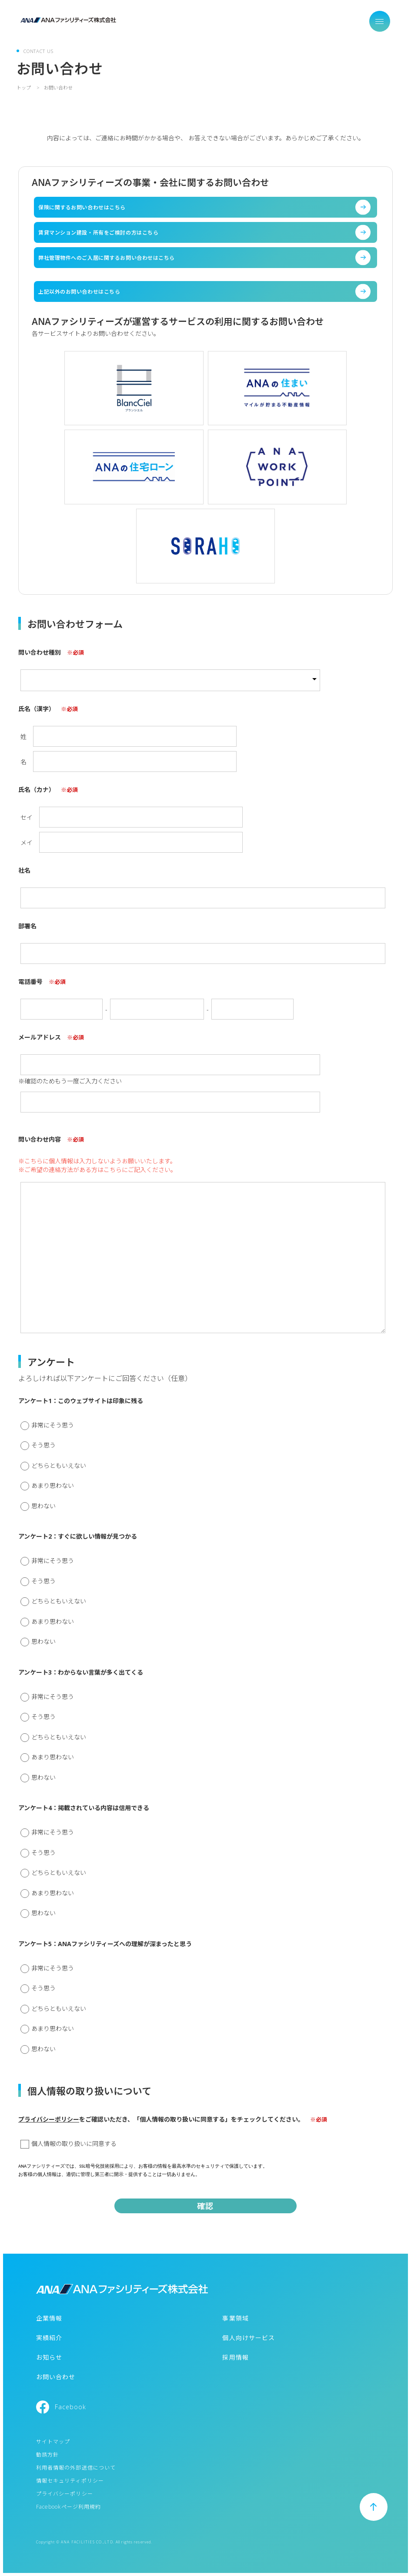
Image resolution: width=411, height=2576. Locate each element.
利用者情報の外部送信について (76, 2467)
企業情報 (49, 2318)
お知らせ (49, 2357)
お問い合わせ (56, 2377)
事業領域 (235, 2318)
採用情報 (235, 2357)
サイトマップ (53, 2441)
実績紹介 (49, 2338)
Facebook (71, 2407)
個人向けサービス (248, 2338)
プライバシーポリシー (48, 2119)
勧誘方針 (47, 2454)
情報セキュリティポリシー (70, 2480)
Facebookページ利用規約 (68, 2506)
